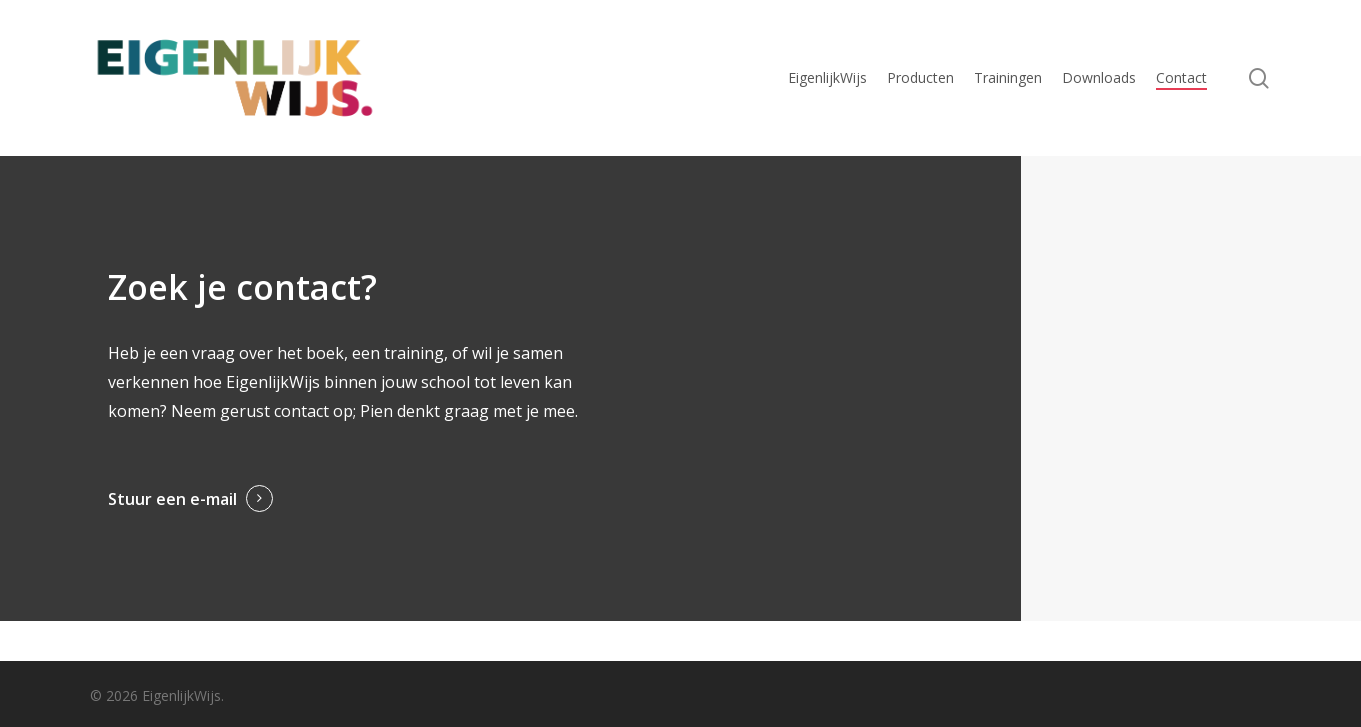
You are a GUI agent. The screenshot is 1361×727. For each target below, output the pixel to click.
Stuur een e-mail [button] (172, 499)
